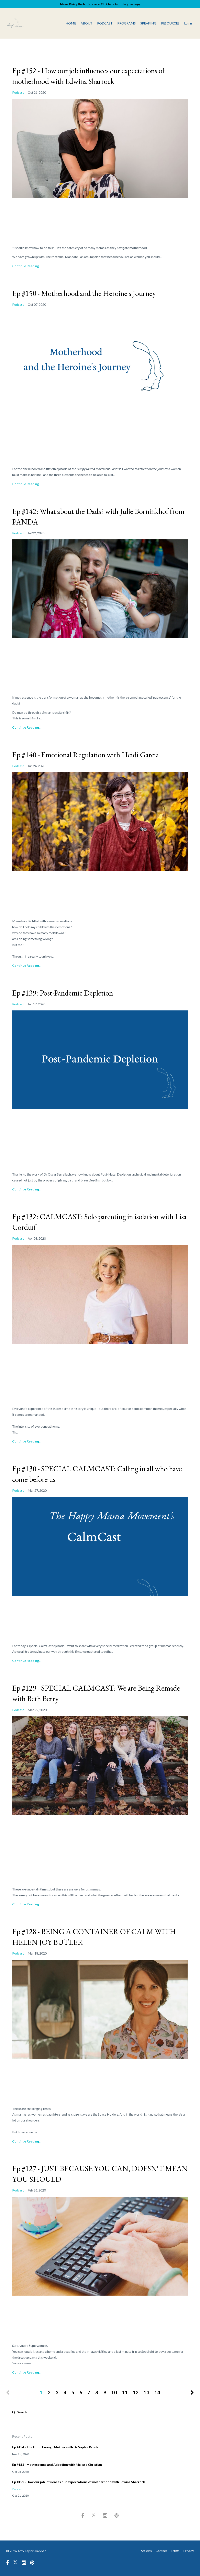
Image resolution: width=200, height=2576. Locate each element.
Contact (159, 2551)
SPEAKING (148, 23)
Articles (143, 2551)
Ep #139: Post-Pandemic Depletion (66, 992)
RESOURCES (170, 23)
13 (146, 2392)
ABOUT (86, 23)
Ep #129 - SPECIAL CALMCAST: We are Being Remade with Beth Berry (88, 1693)
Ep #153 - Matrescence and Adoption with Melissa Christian (57, 2464)
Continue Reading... (26, 266)
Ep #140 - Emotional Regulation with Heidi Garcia (91, 754)
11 (125, 2392)
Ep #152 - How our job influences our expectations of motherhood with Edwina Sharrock (94, 75)
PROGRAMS (126, 23)
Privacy (188, 2551)
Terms (174, 2551)
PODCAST (105, 23)
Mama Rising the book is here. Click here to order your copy (100, 4)
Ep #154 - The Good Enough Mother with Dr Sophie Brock (55, 2447)
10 (114, 2392)
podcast (18, 92)
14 (157, 2392)
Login (188, 23)
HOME (71, 23)
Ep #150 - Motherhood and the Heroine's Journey (89, 293)
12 (135, 2392)
